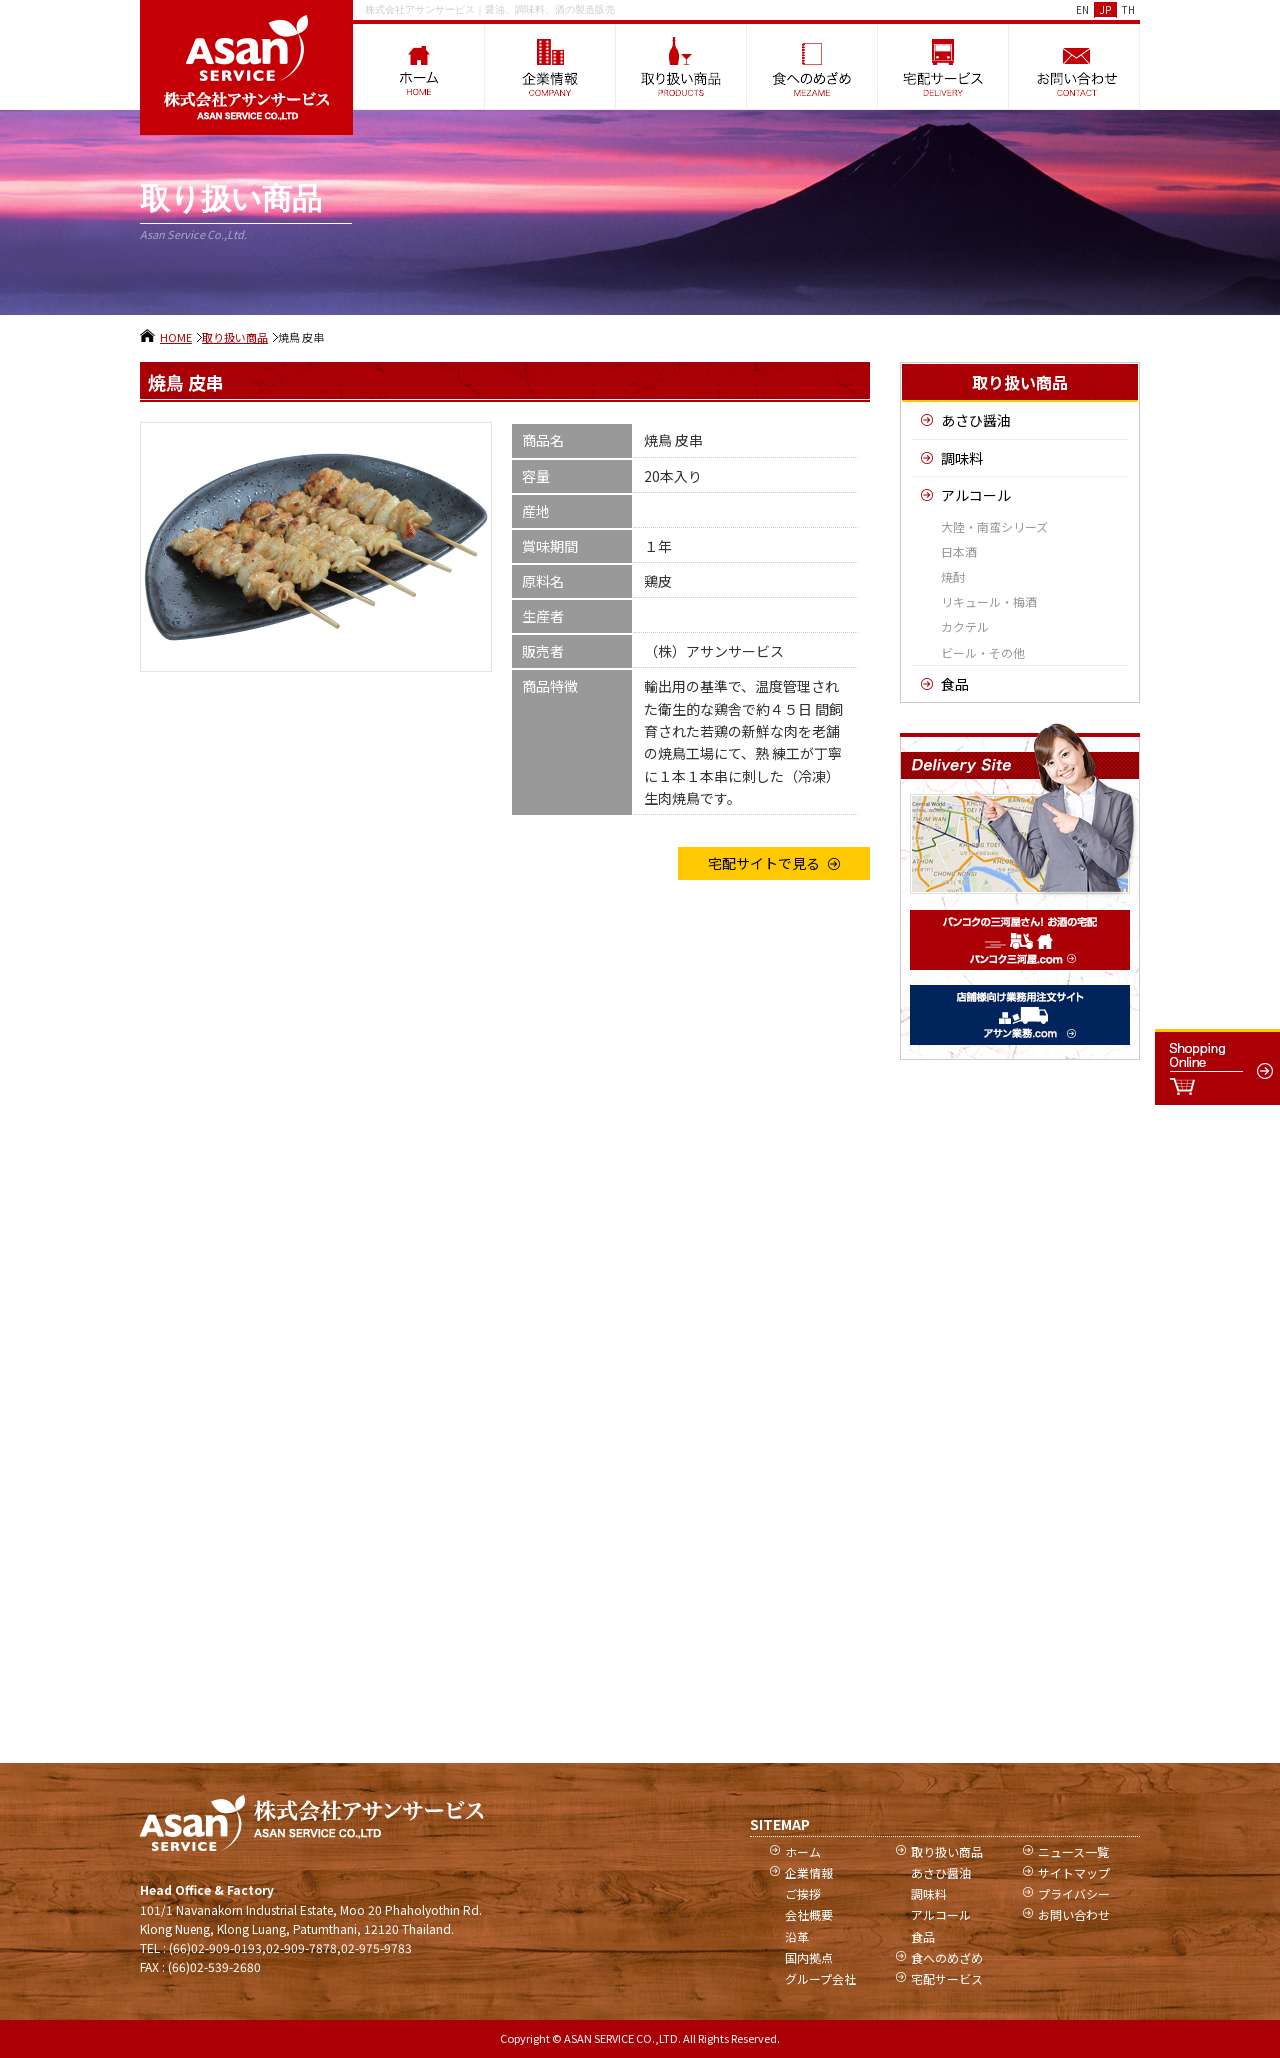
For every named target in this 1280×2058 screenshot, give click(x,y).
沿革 (797, 1936)
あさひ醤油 (976, 420)
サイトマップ (1074, 1872)
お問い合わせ (1074, 1914)
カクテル (965, 626)
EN (1082, 9)
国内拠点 (809, 1957)
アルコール (976, 495)
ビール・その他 (983, 652)
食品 (955, 684)
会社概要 (809, 1914)
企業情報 (809, 1872)
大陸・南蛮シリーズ (994, 526)
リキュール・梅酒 (989, 601)
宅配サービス (947, 1978)
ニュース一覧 (1073, 1851)
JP (1105, 9)
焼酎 (953, 576)
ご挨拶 (803, 1893)
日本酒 (959, 551)
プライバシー (1074, 1893)
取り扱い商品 (235, 337)
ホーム (803, 1851)
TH (1128, 9)
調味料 (962, 458)
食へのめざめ (947, 1957)
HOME (176, 337)
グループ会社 (820, 1978)
